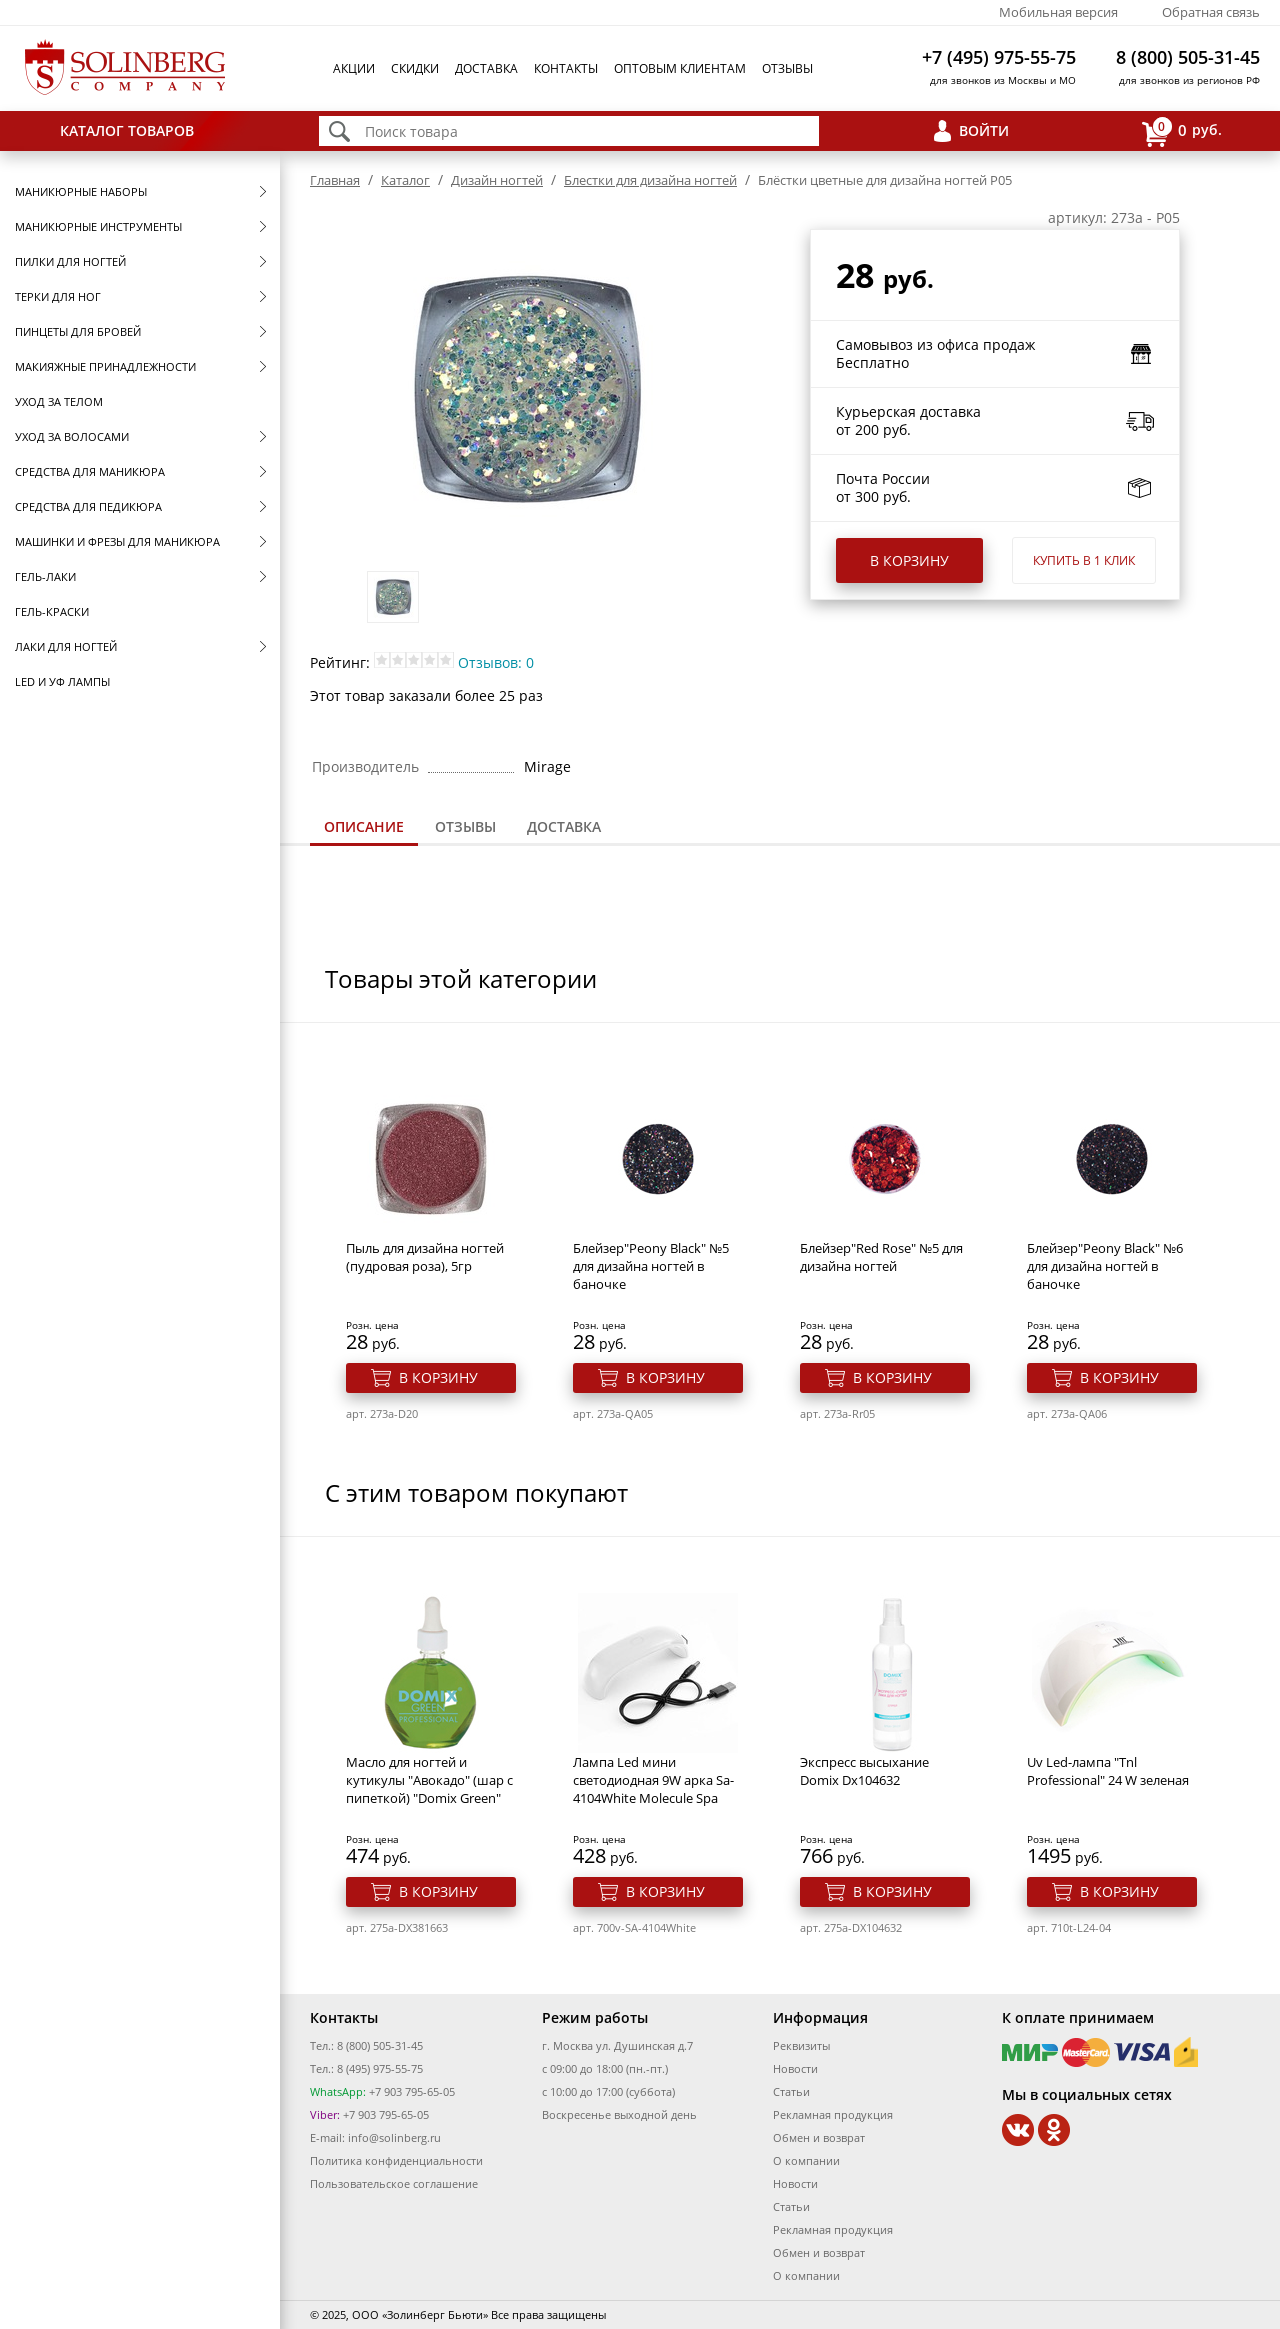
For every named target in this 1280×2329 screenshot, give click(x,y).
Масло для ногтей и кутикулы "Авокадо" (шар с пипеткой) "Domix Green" (429, 1780)
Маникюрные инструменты (98, 226)
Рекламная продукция (833, 2114)
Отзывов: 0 (496, 662)
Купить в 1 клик (1084, 560)
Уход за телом (59, 401)
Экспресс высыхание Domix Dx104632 (864, 1771)
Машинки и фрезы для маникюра (117, 541)
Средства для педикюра (88, 506)
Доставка (486, 68)
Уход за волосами (72, 436)
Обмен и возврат (819, 2137)
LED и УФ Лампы (62, 681)
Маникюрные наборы (81, 191)
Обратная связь (1211, 12)
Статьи (791, 2091)
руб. (1182, 131)
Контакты (566, 68)
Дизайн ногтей (497, 180)
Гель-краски (52, 611)
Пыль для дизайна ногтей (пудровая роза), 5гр (425, 1257)
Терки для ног (58, 296)
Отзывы (787, 68)
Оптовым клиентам (680, 68)
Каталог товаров (127, 130)
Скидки (415, 68)
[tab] (364, 828)
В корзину (909, 560)
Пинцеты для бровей (78, 331)
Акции (354, 68)
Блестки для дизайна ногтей (650, 180)
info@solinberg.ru (394, 2137)
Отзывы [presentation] (465, 826)
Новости (795, 2068)
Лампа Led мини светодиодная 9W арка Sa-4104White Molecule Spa (653, 1780)
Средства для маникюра (90, 471)
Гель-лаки (45, 576)
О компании (806, 2160)
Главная (335, 180)
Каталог (405, 180)
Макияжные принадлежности (105, 366)
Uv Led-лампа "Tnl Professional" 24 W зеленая (1108, 1771)
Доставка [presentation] (564, 826)
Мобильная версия (1058, 12)
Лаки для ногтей (66, 646)
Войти (984, 130)
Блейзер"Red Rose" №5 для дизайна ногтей (881, 1257)
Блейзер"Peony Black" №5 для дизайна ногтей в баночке (651, 1266)
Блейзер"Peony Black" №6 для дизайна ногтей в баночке (1105, 1266)
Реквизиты (801, 2045)
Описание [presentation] (364, 826)
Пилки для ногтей (70, 261)
